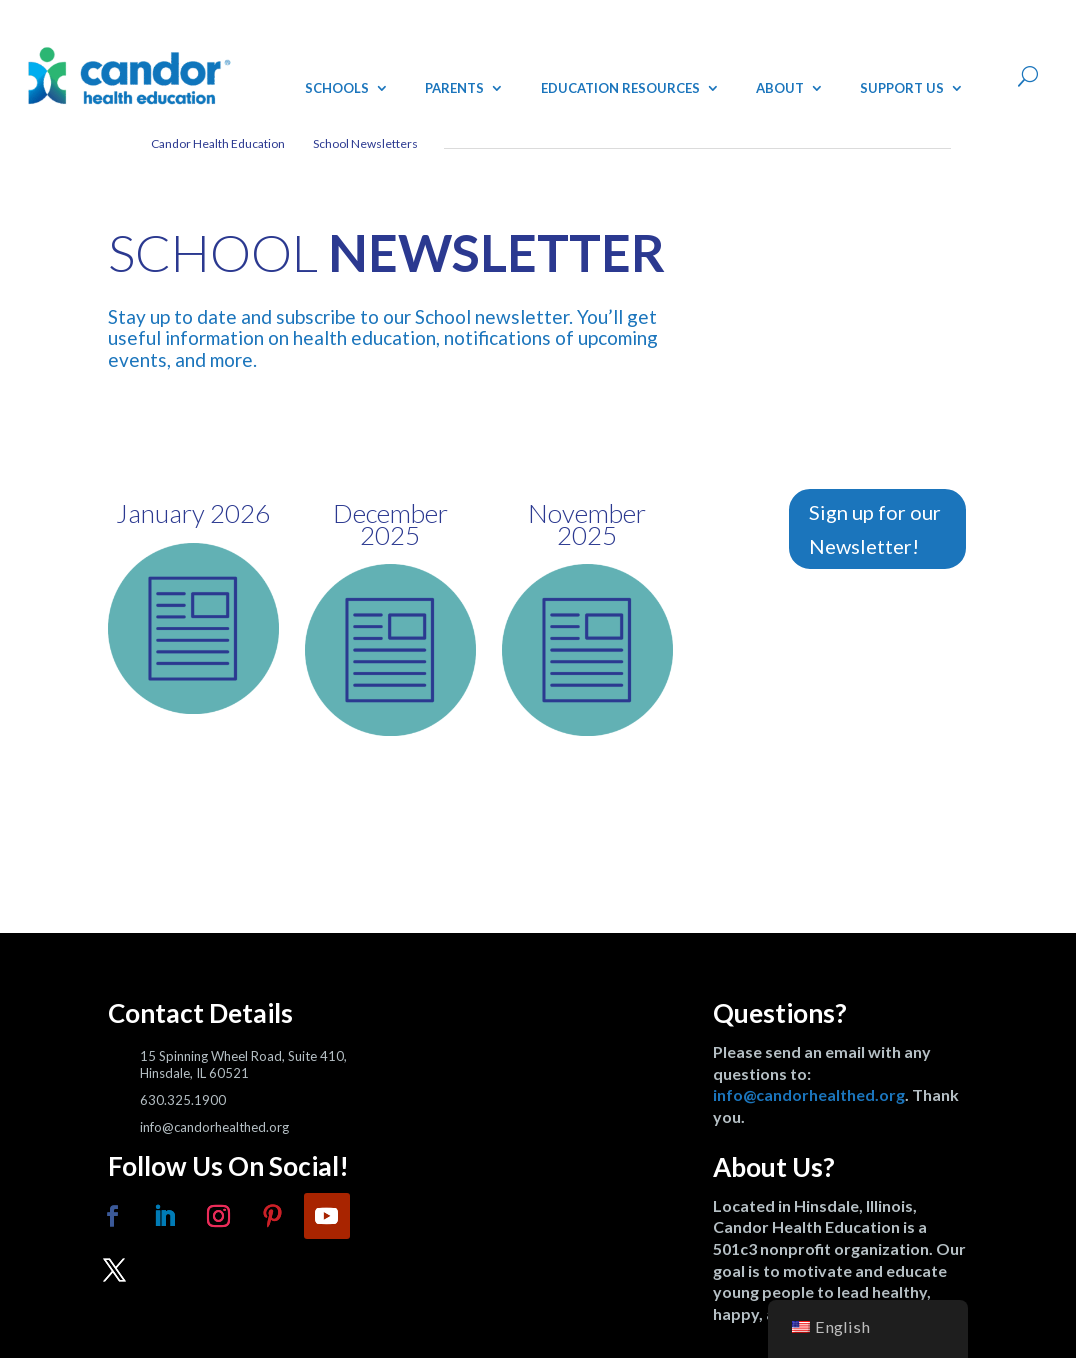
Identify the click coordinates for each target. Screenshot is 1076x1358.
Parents (454, 88)
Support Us (902, 88)
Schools (337, 88)
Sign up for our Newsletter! (875, 529)
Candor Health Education (218, 143)
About (780, 88)
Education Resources (620, 88)
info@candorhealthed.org (809, 1094)
